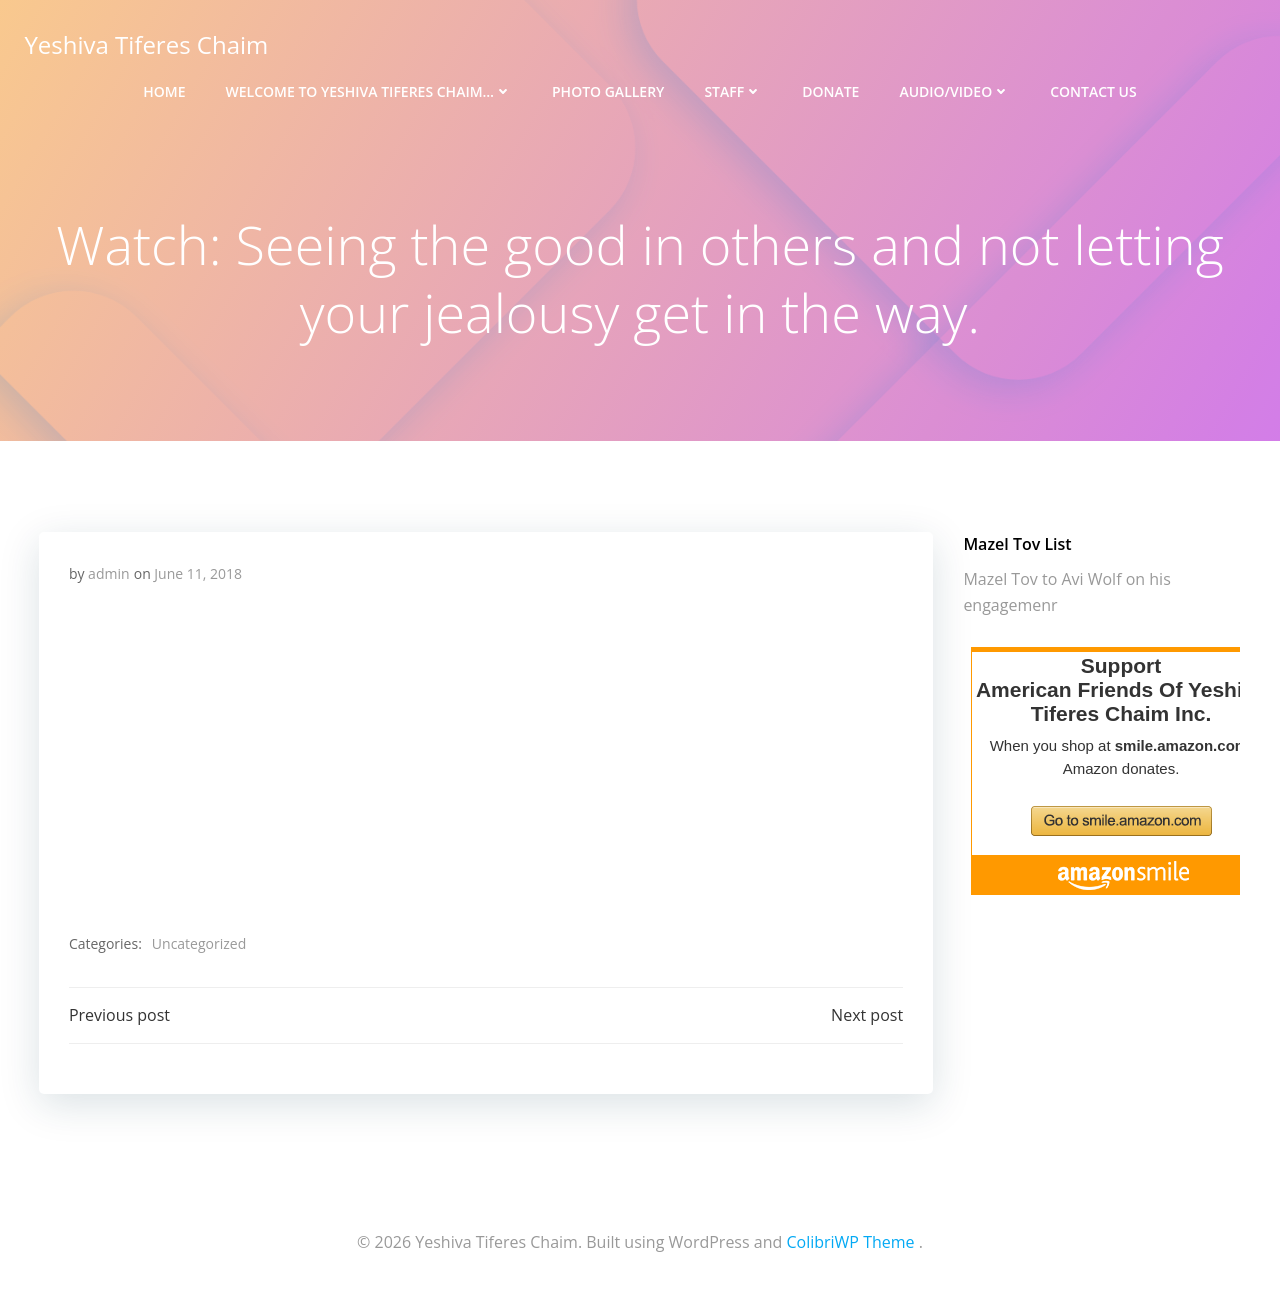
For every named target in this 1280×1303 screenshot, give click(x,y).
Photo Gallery (608, 90)
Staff (733, 90)
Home (164, 90)
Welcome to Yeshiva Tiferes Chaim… (369, 90)
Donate (830, 90)
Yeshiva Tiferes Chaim (146, 44)
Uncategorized (199, 944)
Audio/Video (954, 90)
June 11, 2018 (198, 574)
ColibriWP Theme (850, 1243)
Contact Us (1093, 90)
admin (108, 574)
